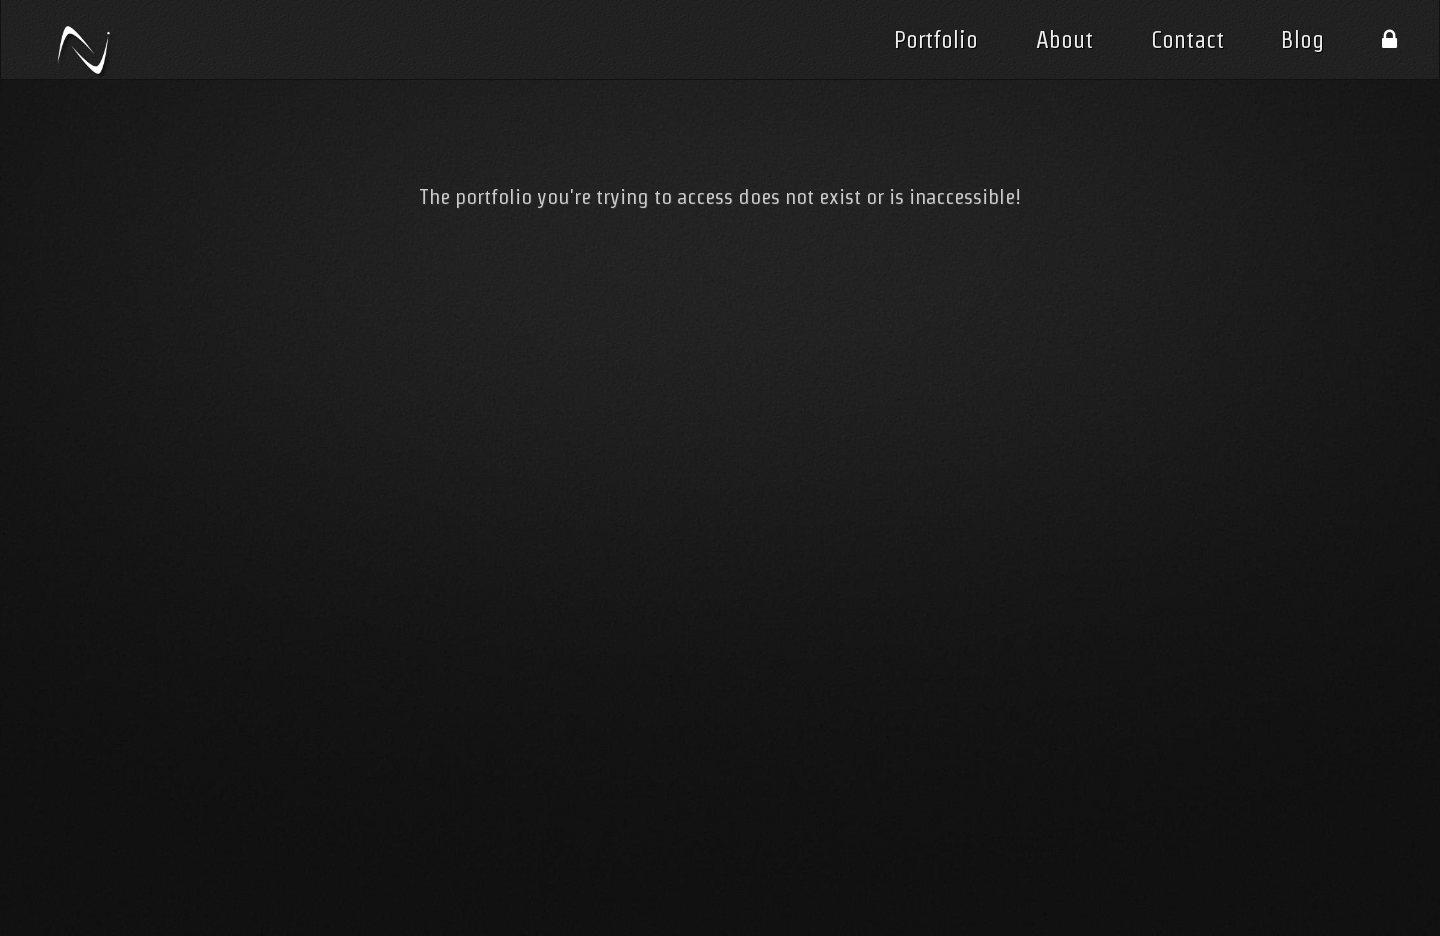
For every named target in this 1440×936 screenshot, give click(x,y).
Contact (1187, 40)
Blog (1302, 40)
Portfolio (936, 40)
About (1064, 40)
